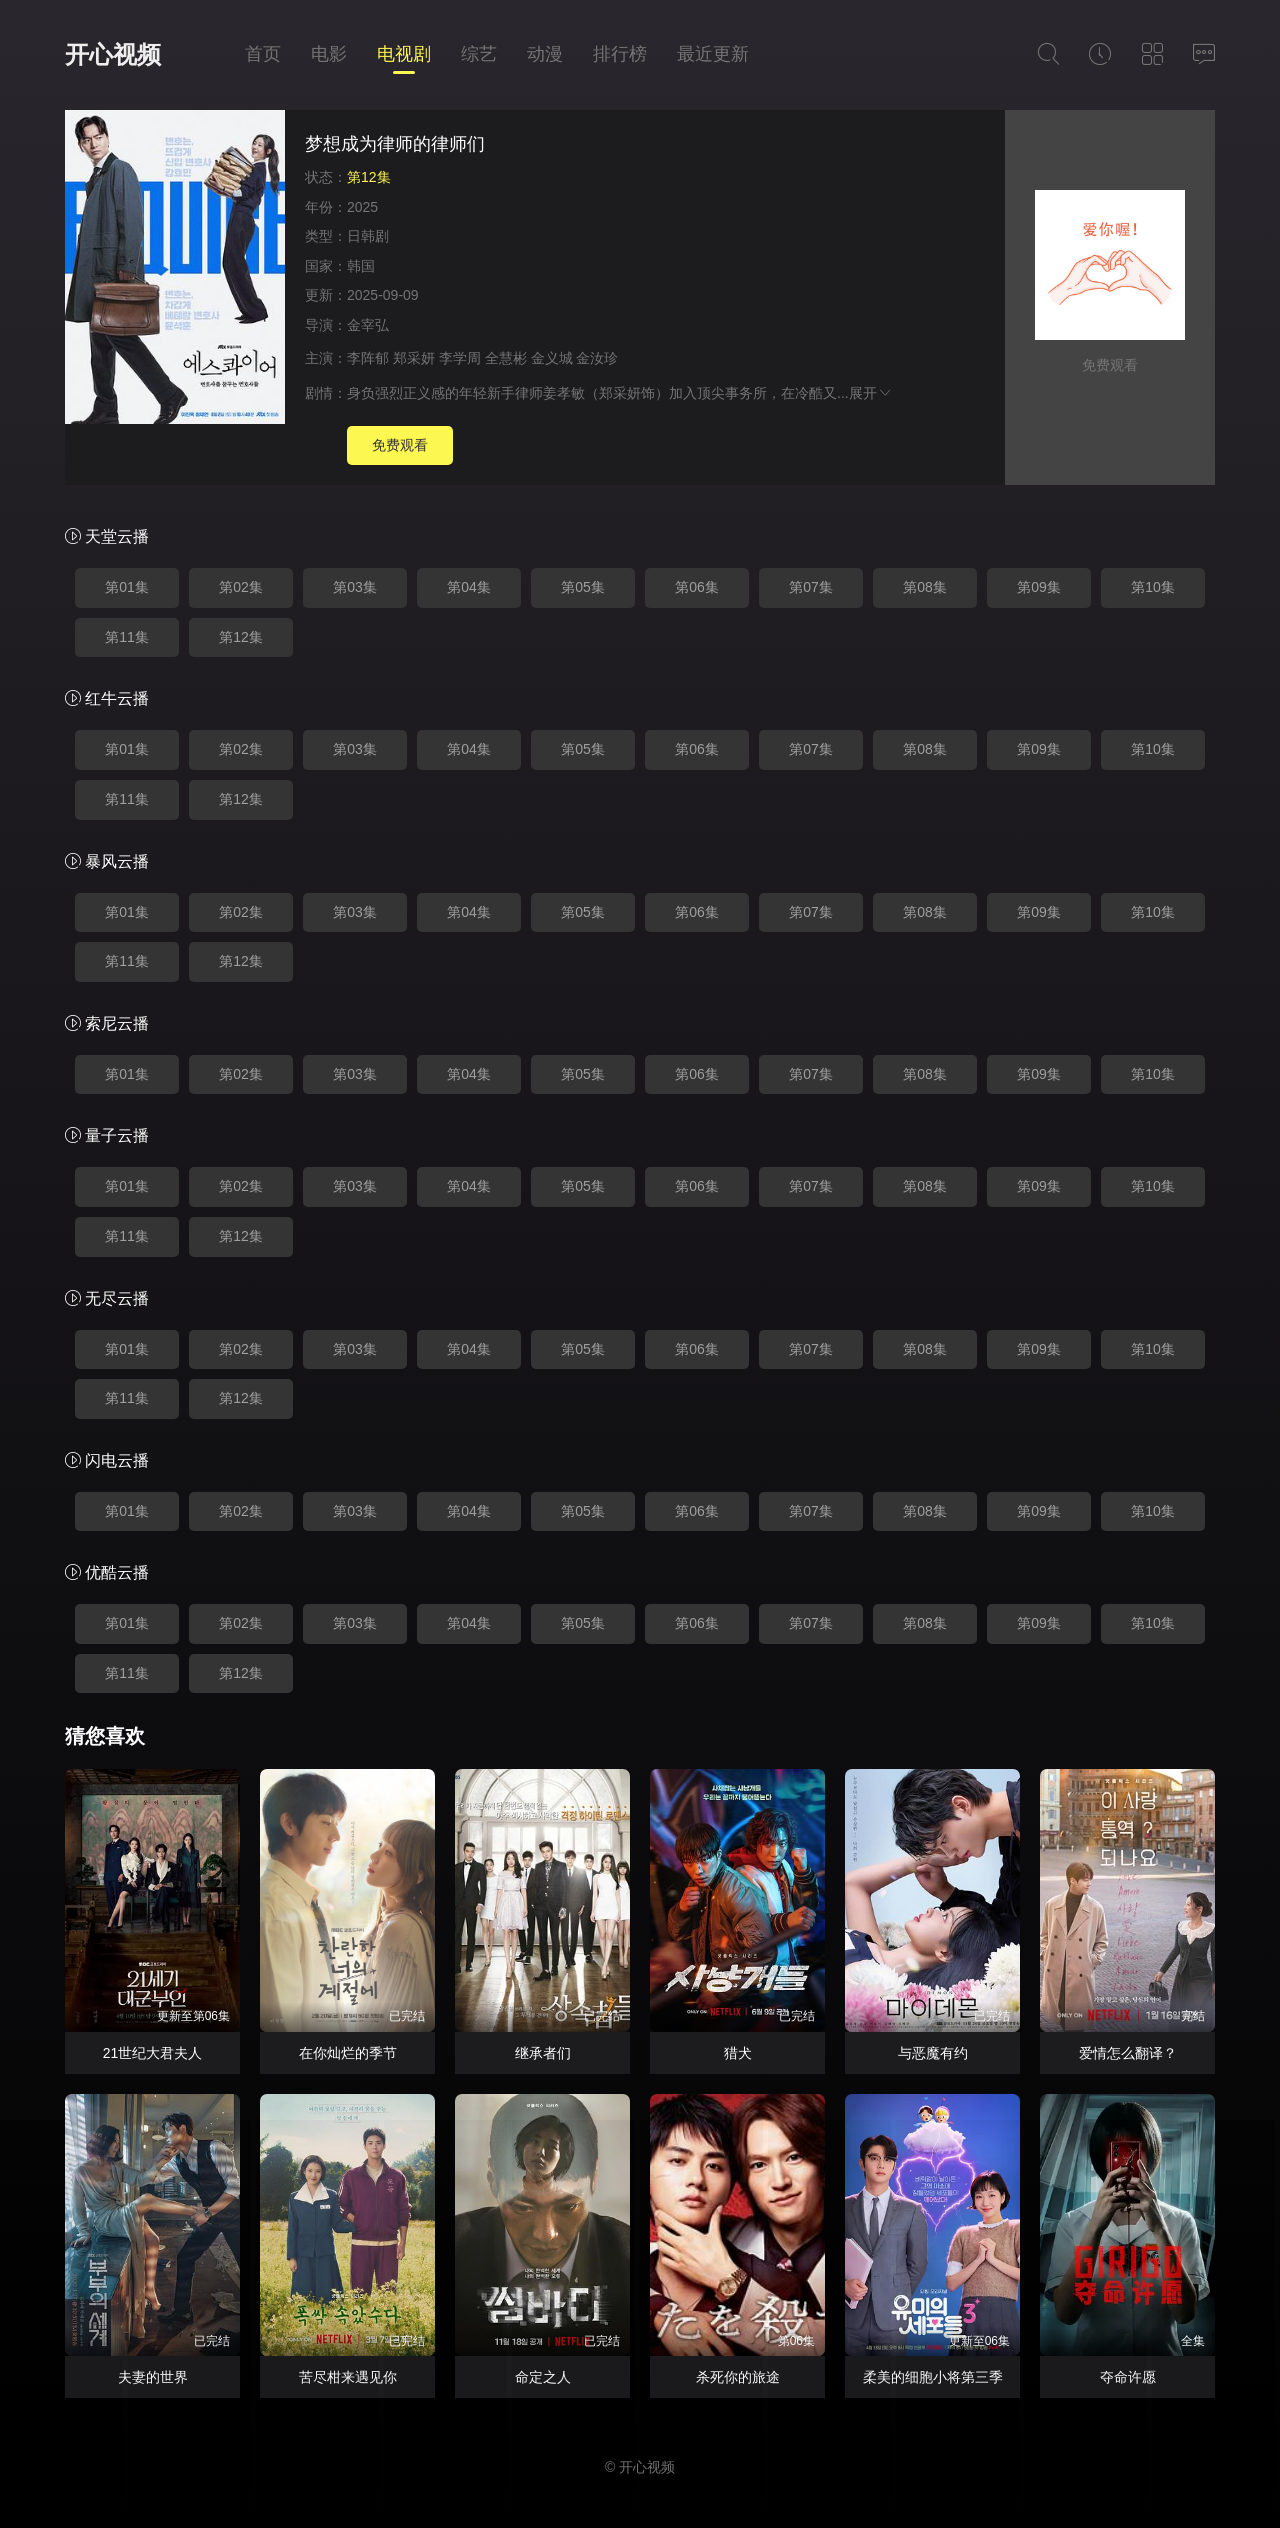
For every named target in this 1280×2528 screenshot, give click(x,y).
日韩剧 (368, 236)
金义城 (552, 358)
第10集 (1153, 587)
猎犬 (738, 2053)
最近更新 (713, 54)
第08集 (925, 587)
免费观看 (400, 445)
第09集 (1039, 587)
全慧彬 (506, 358)
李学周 (460, 358)
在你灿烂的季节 (348, 2053)
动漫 (545, 54)
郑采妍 (414, 358)
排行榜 (620, 54)
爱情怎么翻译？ (1128, 2053)
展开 (871, 393)
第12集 (241, 637)
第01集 (127, 587)
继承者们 (543, 2053)
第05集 (583, 587)
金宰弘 (368, 325)
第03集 (355, 587)
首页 (263, 54)
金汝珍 (597, 358)
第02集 (241, 587)
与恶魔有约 (933, 2053)
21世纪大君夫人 (153, 2053)
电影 (329, 54)
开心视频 (113, 54)
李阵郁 (368, 358)
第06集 (697, 587)
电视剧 (404, 54)
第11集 (127, 637)
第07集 (811, 587)
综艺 (479, 54)
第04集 (469, 587)
